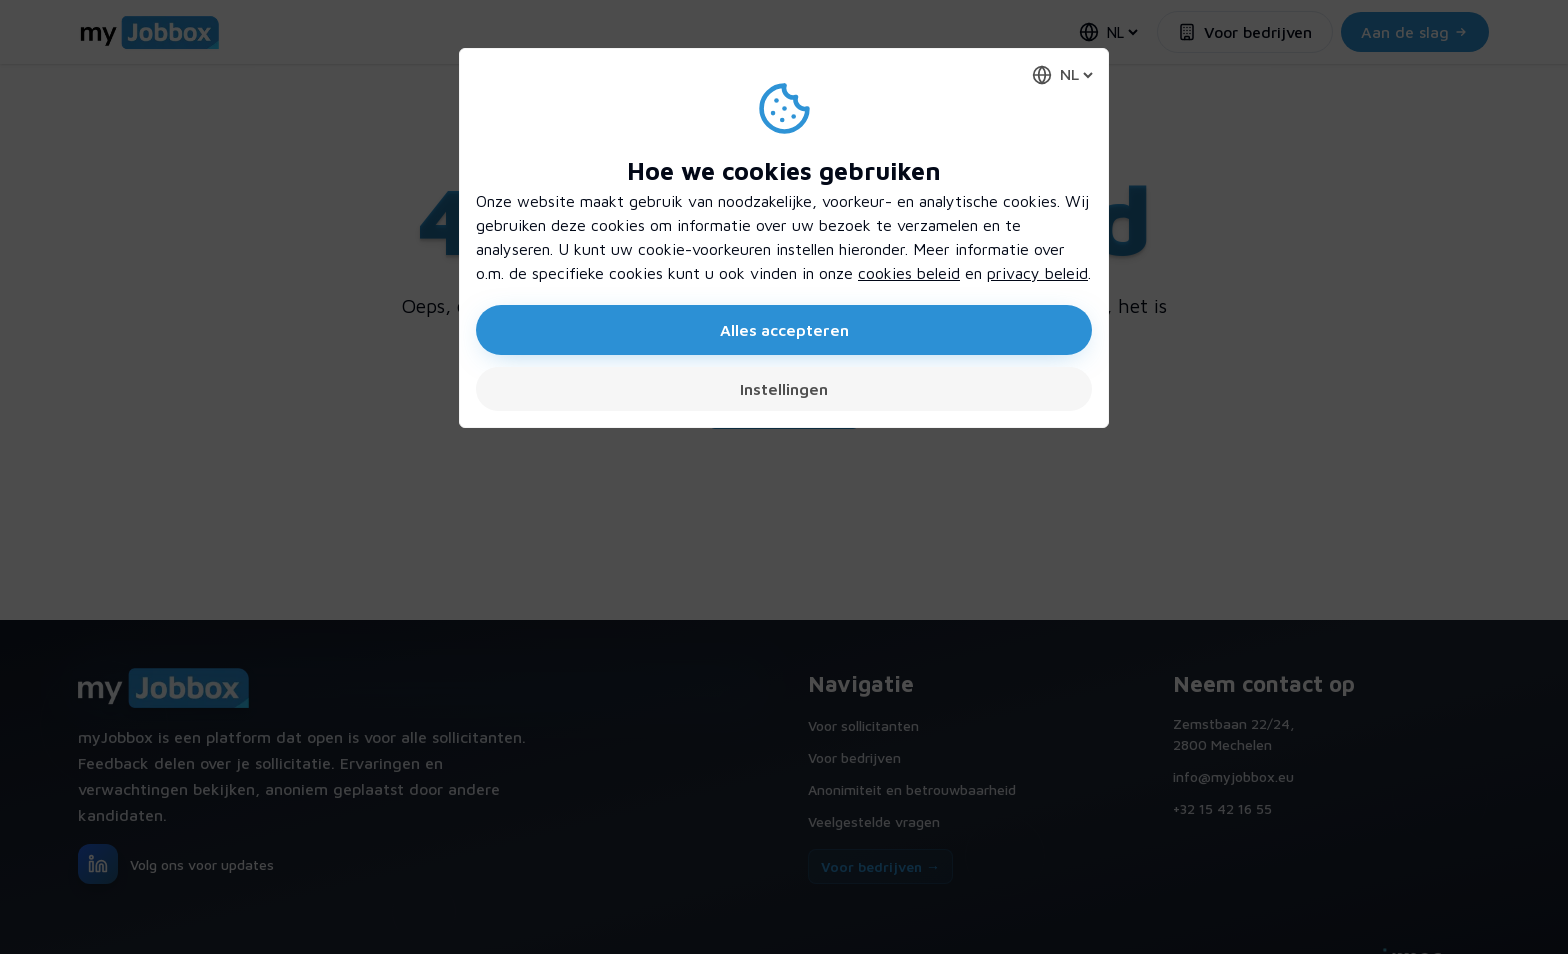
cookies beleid (909, 273)
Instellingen (784, 389)
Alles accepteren (784, 330)
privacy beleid (1037, 273)
